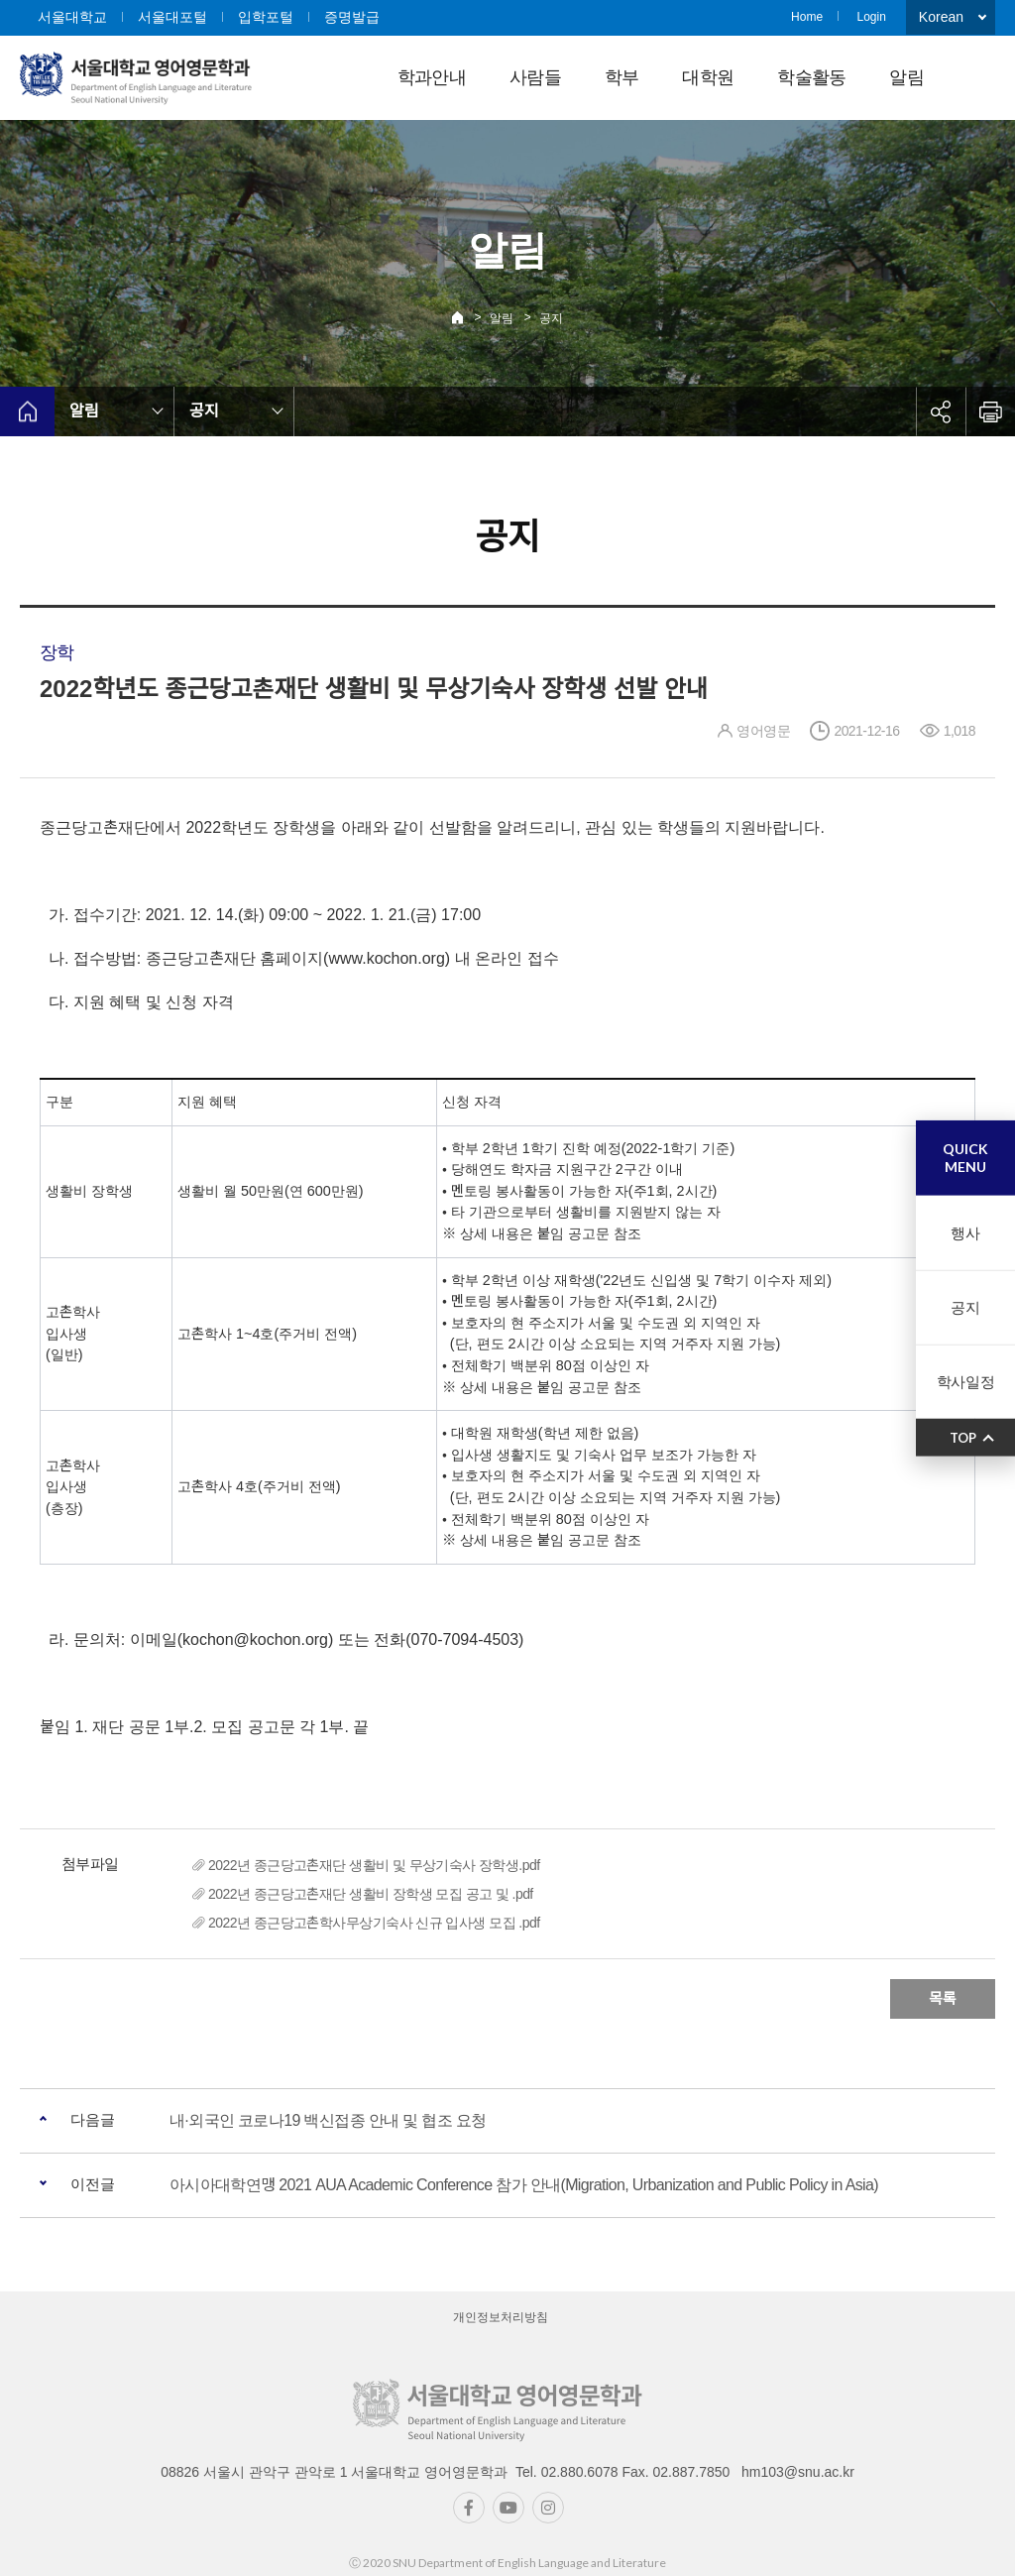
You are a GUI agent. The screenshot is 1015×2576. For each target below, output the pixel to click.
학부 (622, 77)
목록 (943, 1998)
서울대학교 (72, 17)
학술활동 (811, 77)
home (27, 411)
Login (870, 17)
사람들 (535, 77)
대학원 (707, 77)
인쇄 (990, 411)
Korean (941, 17)
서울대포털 (172, 17)
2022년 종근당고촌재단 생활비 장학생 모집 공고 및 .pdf (370, 1894)
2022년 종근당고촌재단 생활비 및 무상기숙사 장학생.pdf (373, 1865)
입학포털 (265, 17)
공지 (551, 318)
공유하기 (940, 411)
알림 (906, 77)
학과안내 (431, 77)
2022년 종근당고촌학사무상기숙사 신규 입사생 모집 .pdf (373, 1923)
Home (807, 17)
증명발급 (352, 17)
